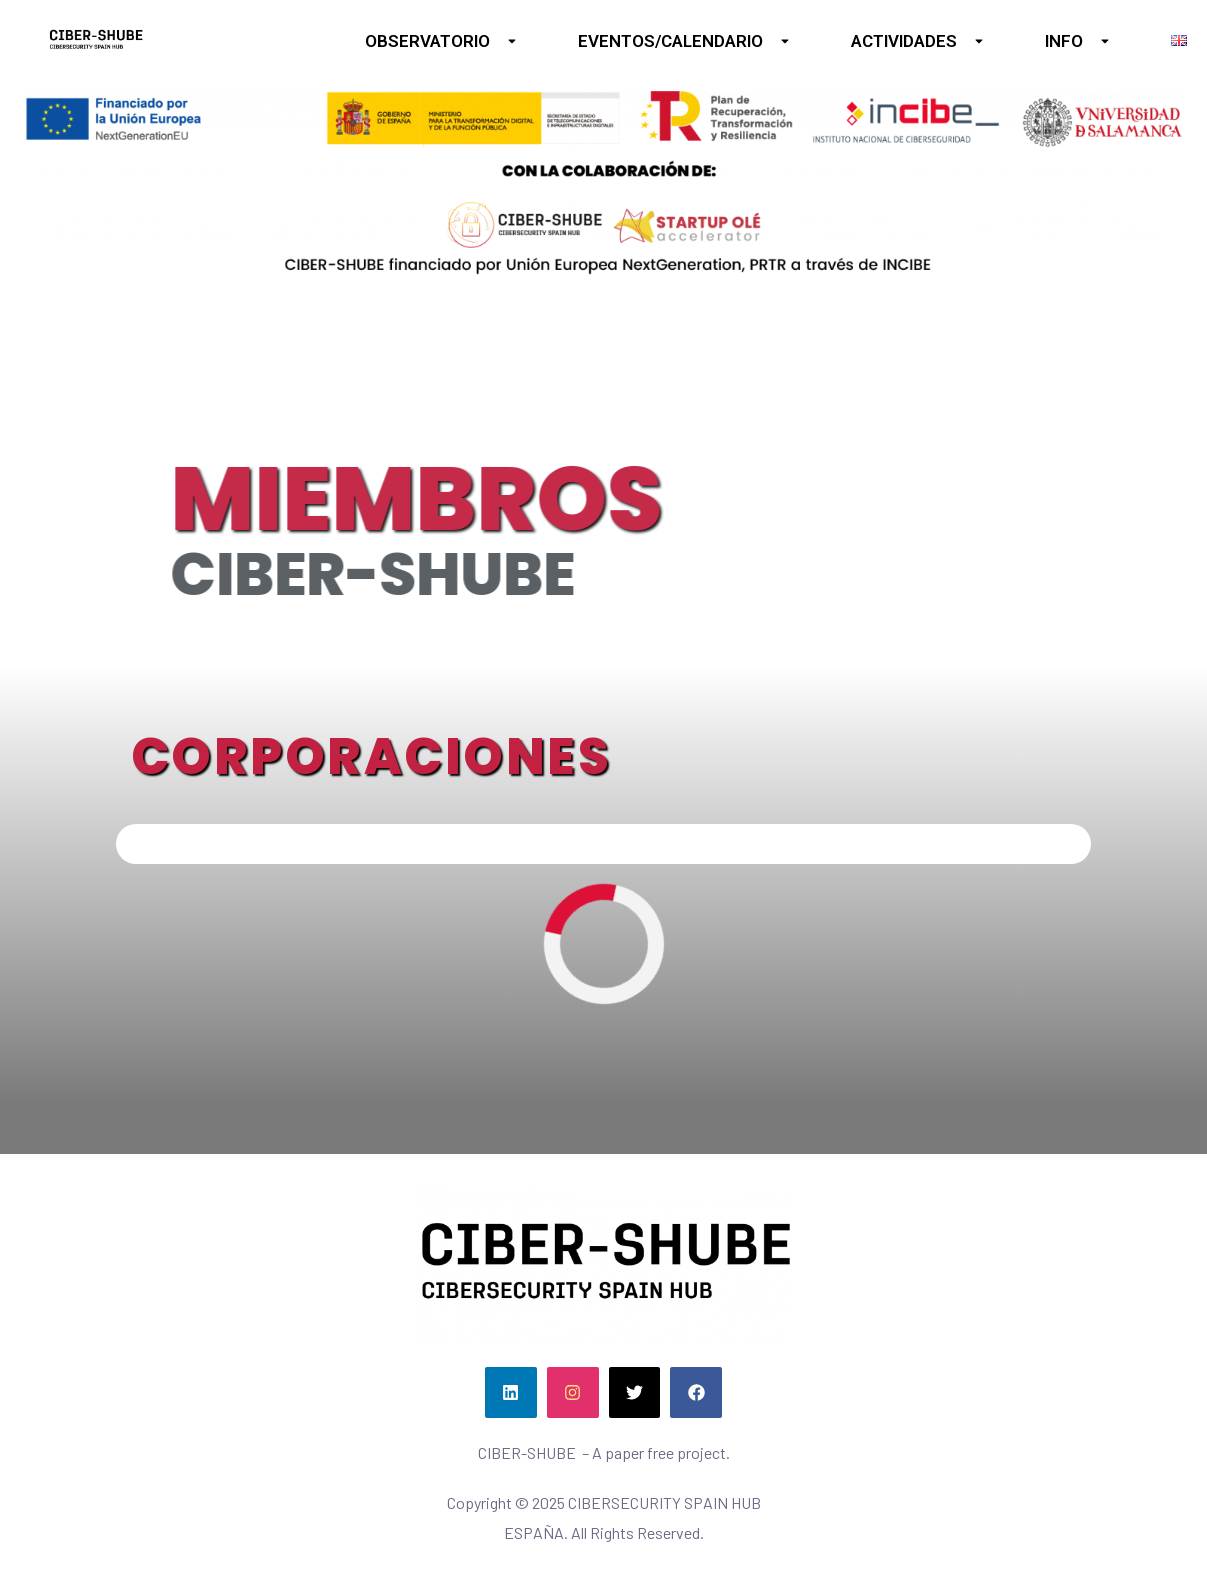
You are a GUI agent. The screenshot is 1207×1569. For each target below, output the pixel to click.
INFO (1078, 41)
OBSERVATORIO (441, 41)
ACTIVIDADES (918, 41)
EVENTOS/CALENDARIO (684, 41)
